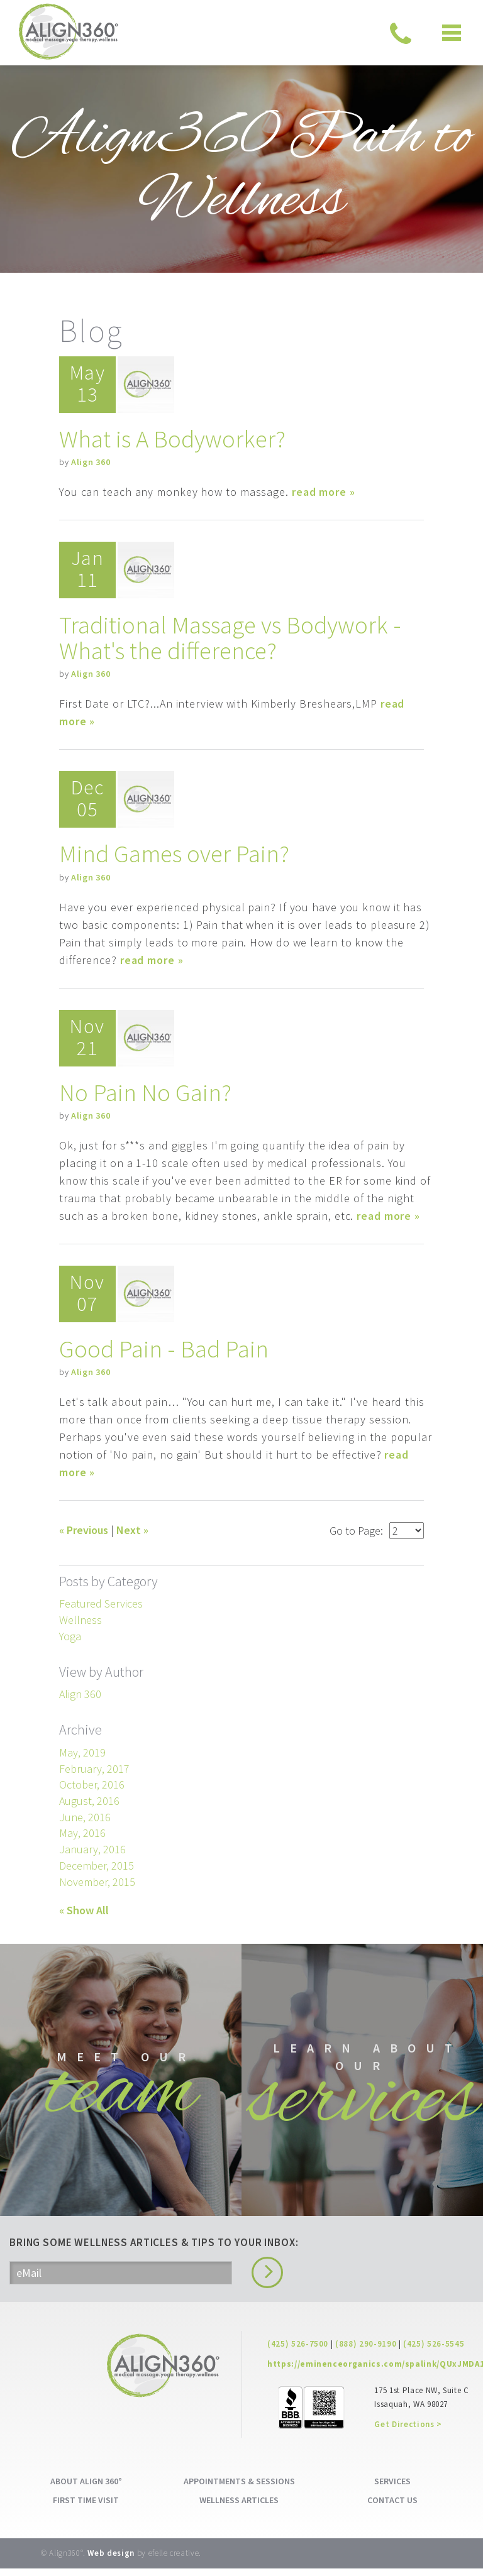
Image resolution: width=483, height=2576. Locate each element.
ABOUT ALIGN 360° (86, 2488)
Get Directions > (407, 2431)
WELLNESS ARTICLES (239, 2507)
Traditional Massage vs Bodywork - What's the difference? (233, 636)
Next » (132, 1527)
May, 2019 (82, 1749)
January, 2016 (92, 1846)
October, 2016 (92, 1782)
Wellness (80, 1616)
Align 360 (90, 462)
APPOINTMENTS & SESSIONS (239, 2488)
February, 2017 (94, 1765)
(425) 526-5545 (433, 2351)
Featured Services (101, 1601)
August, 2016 (89, 1797)
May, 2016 (82, 1830)
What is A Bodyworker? (174, 438)
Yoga (70, 1633)
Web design (111, 2560)
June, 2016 (85, 1814)
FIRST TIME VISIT (86, 2507)
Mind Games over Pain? (175, 852)
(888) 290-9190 (365, 2351)
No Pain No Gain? (146, 1090)
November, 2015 (97, 1879)
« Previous (83, 1527)
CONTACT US (392, 2507)
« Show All (84, 1907)
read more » (323, 492)
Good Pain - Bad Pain (164, 1346)
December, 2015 (96, 1862)
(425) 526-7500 (297, 2351)
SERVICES (392, 2488)
